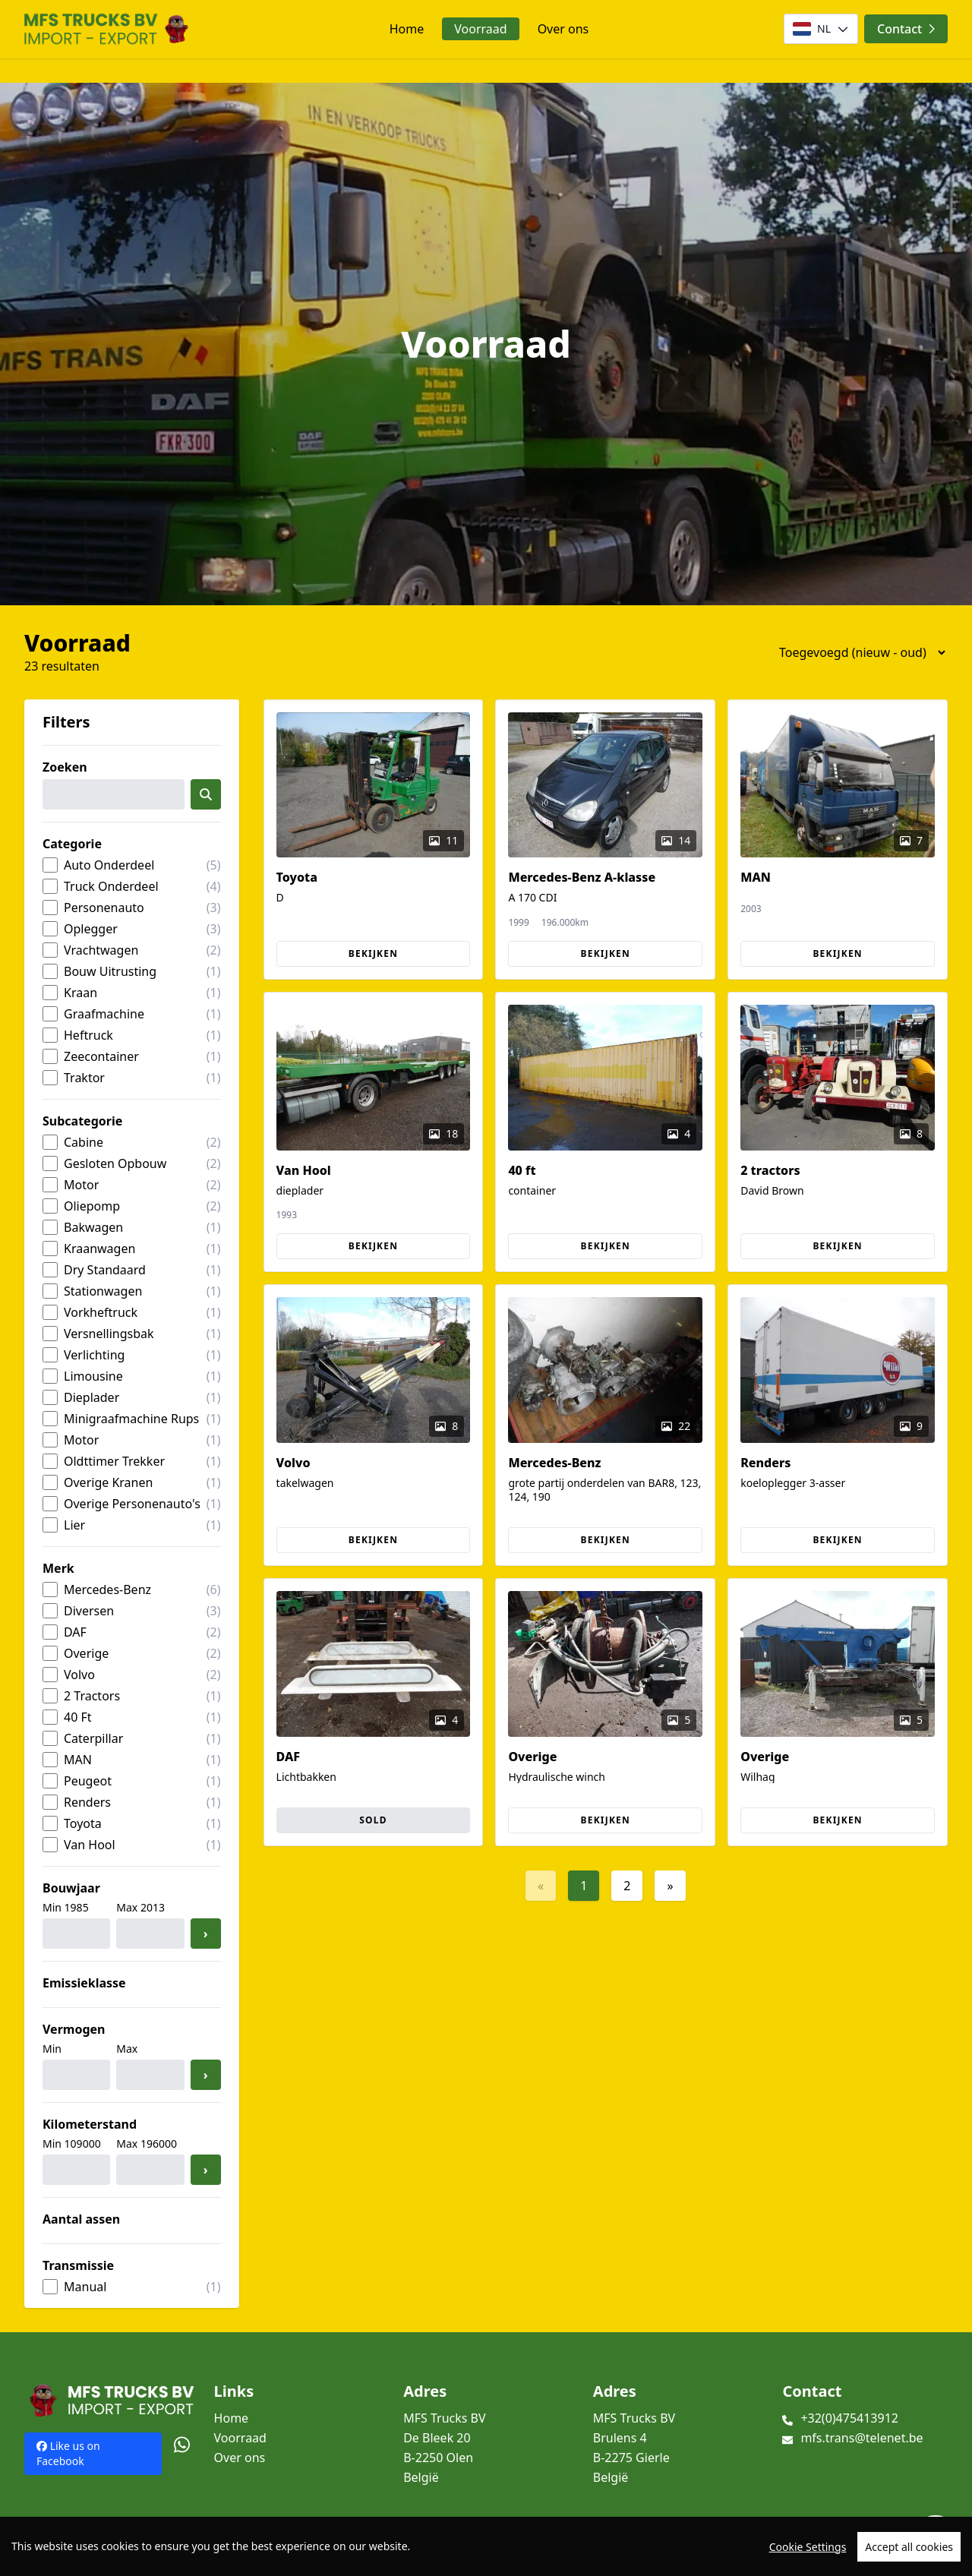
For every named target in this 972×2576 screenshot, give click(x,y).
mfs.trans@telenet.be (861, 2437)
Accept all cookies (909, 2547)
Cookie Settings (808, 2547)
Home (407, 29)
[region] (486, 2546)
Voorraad (480, 29)
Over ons (563, 29)
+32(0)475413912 (849, 2418)
